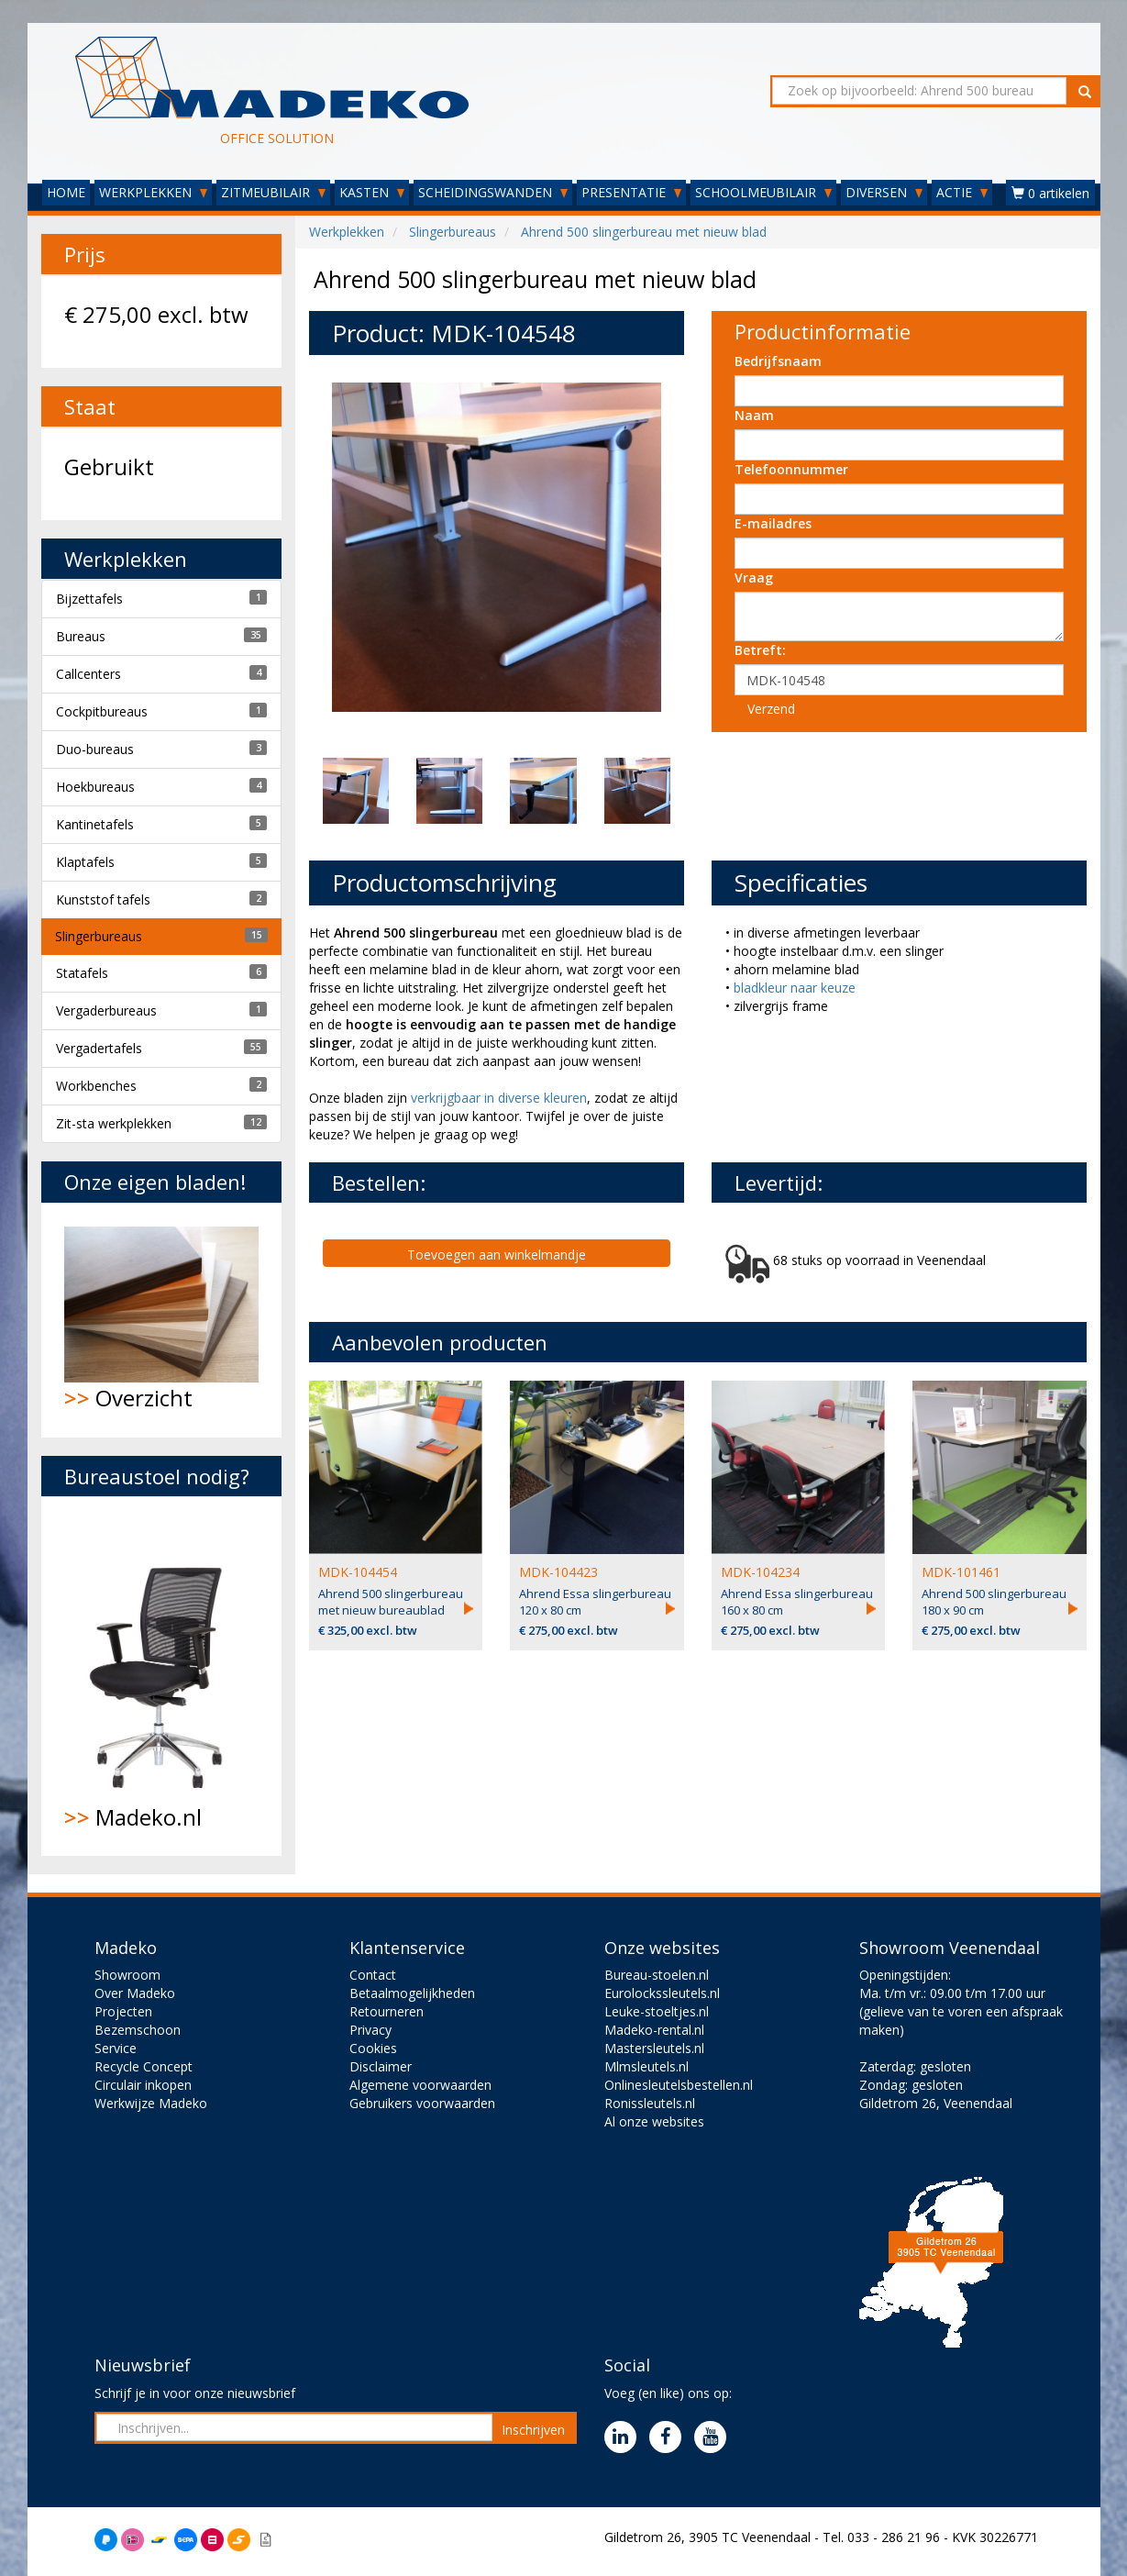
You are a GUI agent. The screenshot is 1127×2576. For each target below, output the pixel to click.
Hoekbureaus (95, 786)
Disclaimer (380, 2066)
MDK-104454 (357, 1572)
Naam (754, 415)
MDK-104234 (760, 1572)
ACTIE (962, 192)
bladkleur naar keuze (795, 987)
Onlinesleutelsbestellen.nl (678, 2084)
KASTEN (371, 192)
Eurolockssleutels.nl (662, 1993)
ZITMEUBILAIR (273, 192)
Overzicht (162, 1320)
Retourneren (386, 2011)
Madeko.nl (162, 1676)
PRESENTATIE (631, 192)
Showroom (127, 1974)
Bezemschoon (137, 2029)
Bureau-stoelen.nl (656, 1974)
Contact (372, 1974)
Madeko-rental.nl (654, 2029)
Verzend (771, 708)
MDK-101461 (961, 1572)
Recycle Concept (143, 2066)
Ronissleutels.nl (649, 2103)
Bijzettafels (89, 598)
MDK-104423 (558, 1572)
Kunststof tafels (103, 899)
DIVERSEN (884, 192)
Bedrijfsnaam (778, 361)
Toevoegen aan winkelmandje (496, 1254)
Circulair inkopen (143, 2084)
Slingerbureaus (98, 936)
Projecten (123, 2011)
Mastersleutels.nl (654, 2048)
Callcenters (88, 674)
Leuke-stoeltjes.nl (656, 2011)
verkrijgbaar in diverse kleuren (499, 1097)
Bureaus (80, 636)
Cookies (373, 2048)
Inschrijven (533, 2429)
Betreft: (760, 650)
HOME (66, 192)
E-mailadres (773, 523)
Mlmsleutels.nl (646, 2066)
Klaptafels (85, 862)
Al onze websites (654, 2121)
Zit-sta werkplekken (113, 1123)
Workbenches (96, 1085)
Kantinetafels (95, 824)
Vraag (754, 577)
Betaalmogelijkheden (412, 1993)
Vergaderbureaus (106, 1010)
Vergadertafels (99, 1048)
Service (115, 2048)
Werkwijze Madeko (150, 2103)
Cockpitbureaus (102, 711)
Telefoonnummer (791, 469)
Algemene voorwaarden (420, 2084)
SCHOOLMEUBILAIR (763, 192)
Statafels (82, 973)
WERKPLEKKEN (153, 192)
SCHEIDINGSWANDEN (493, 192)
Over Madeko (134, 1993)
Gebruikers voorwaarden (422, 2103)
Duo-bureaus (95, 749)
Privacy (370, 2029)
